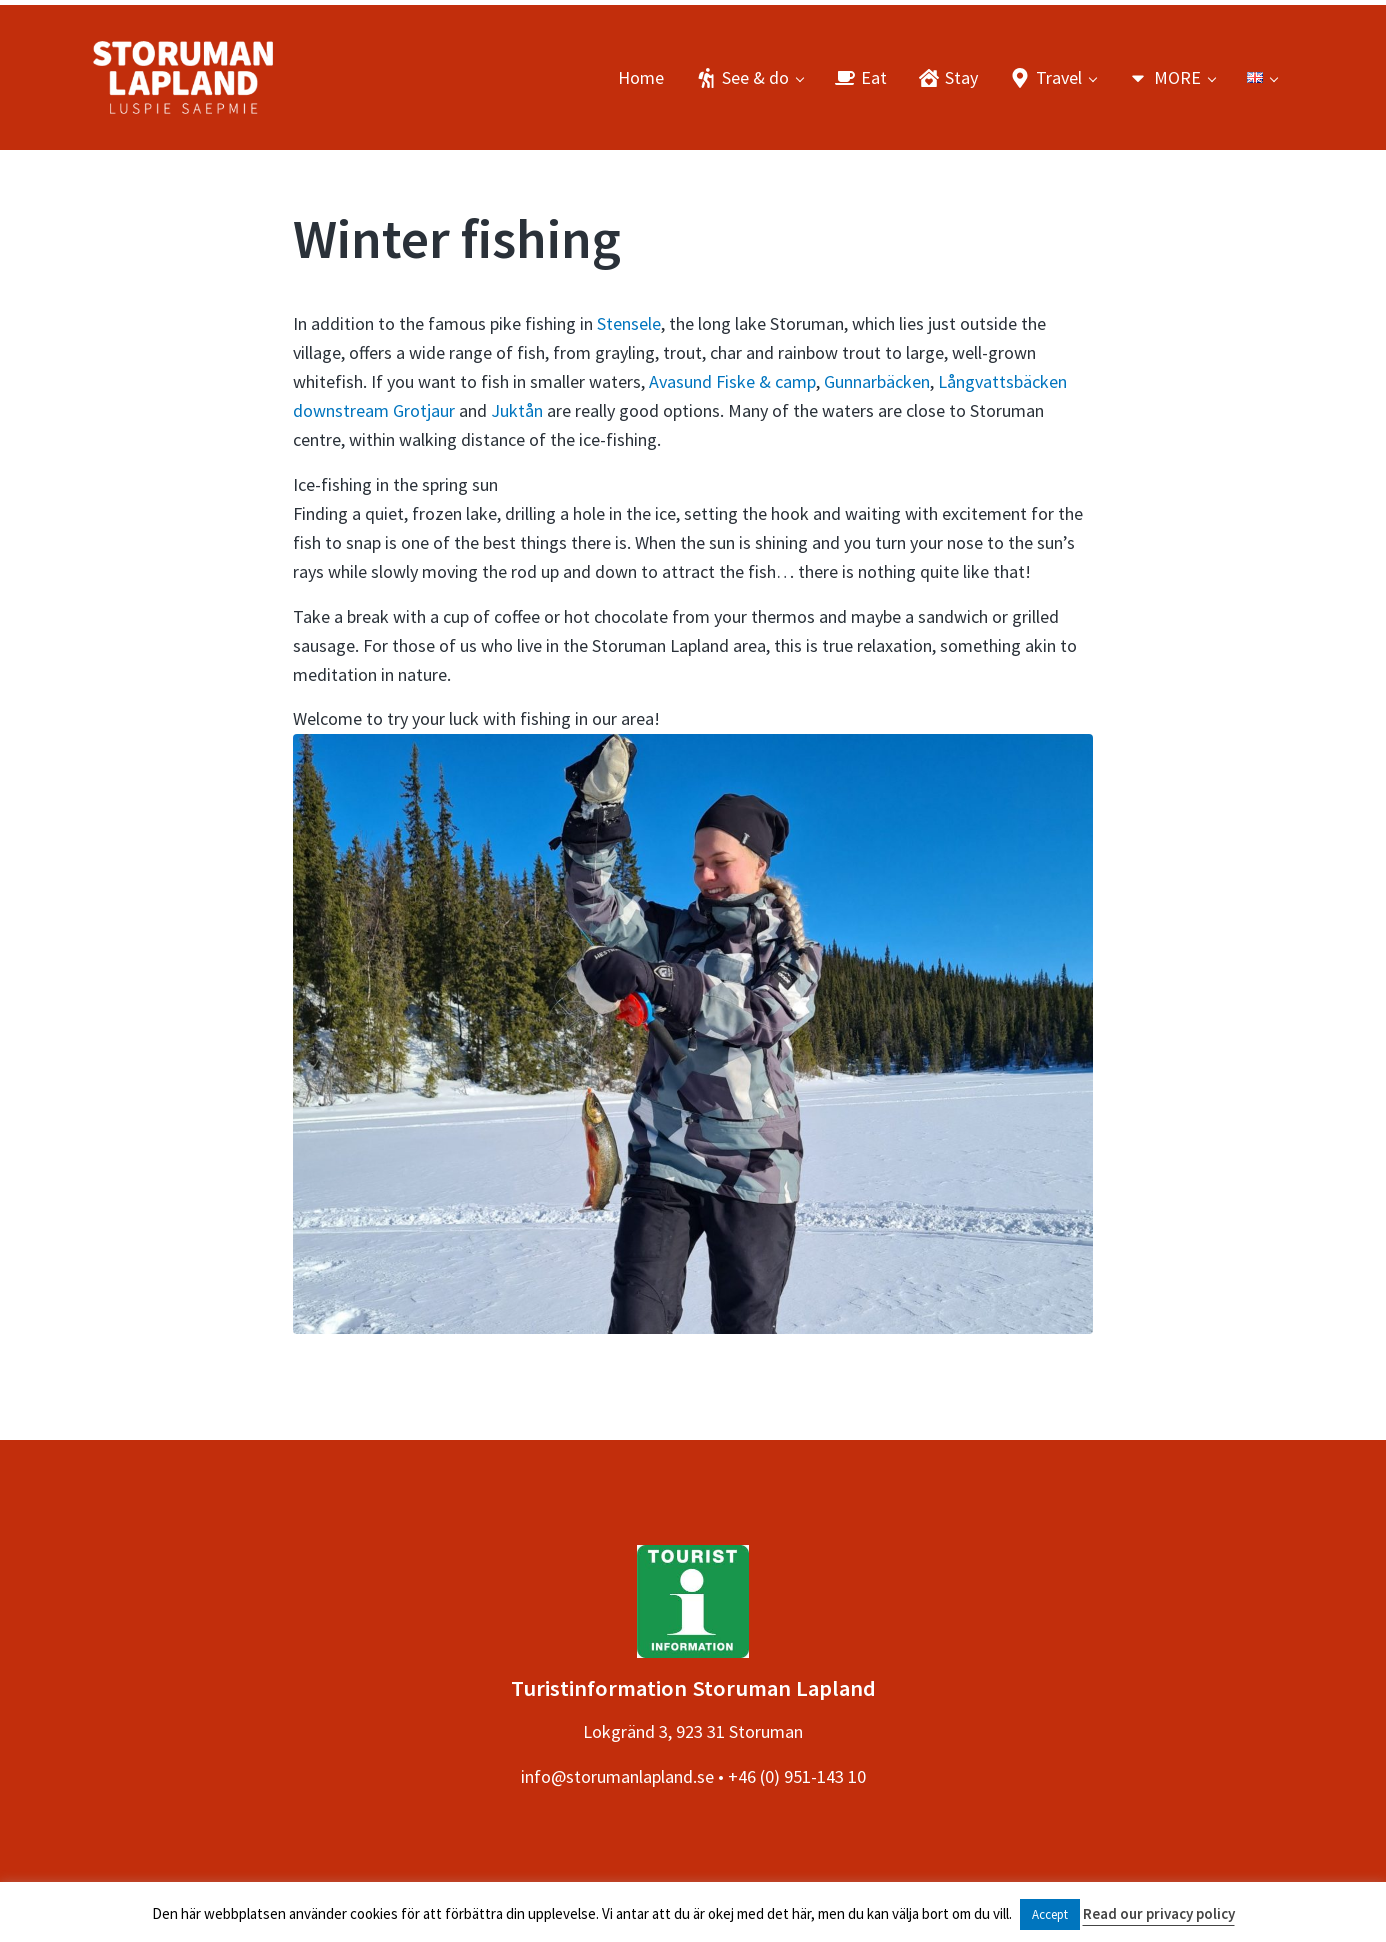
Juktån (517, 410)
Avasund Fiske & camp (732, 381)
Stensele (629, 323)
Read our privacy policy (1159, 1913)
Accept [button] (1050, 1914)
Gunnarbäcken (877, 381)
